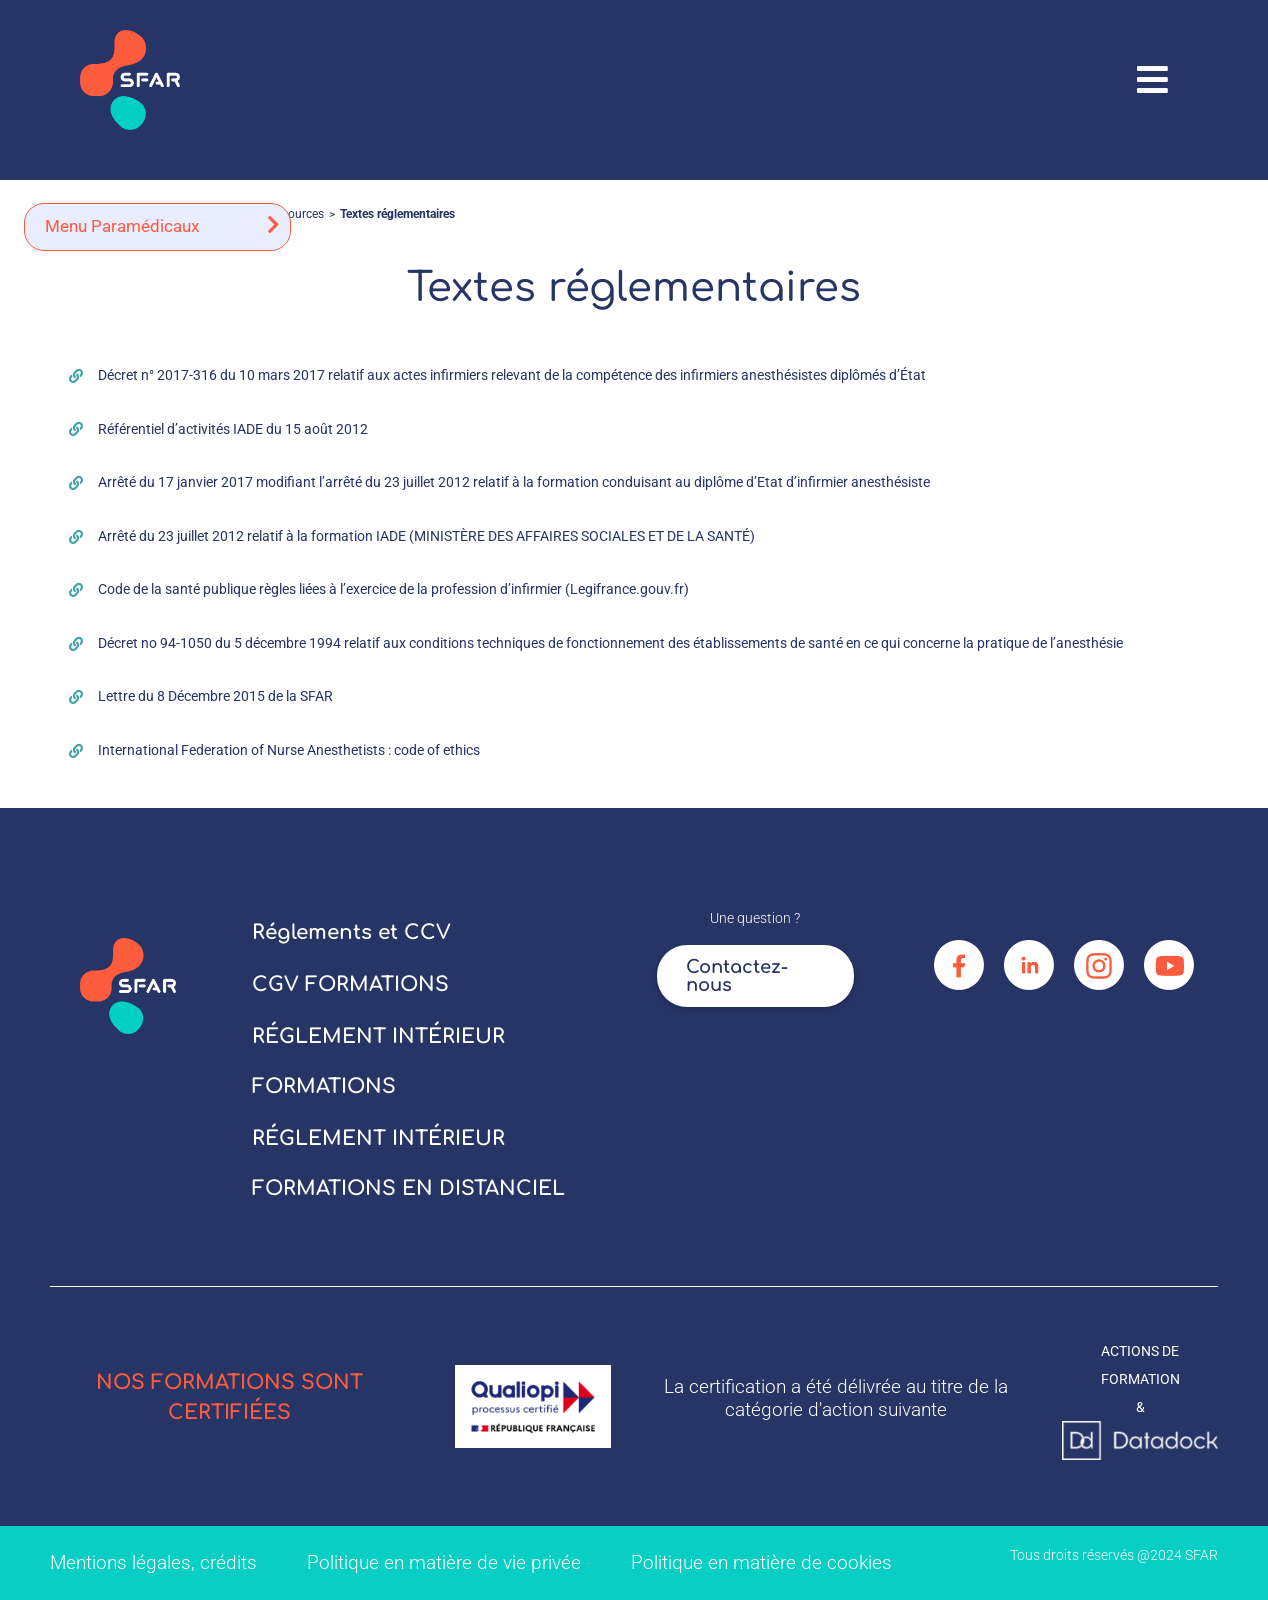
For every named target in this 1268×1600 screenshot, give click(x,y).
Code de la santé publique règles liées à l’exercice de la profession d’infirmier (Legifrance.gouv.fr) (393, 589)
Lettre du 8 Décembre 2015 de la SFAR (215, 696)
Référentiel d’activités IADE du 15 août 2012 (233, 429)
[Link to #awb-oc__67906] (1153, 80)
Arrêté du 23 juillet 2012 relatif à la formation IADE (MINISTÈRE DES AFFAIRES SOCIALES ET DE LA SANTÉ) (426, 536)
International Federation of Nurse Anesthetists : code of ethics (289, 750)
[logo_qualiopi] (533, 1372)
